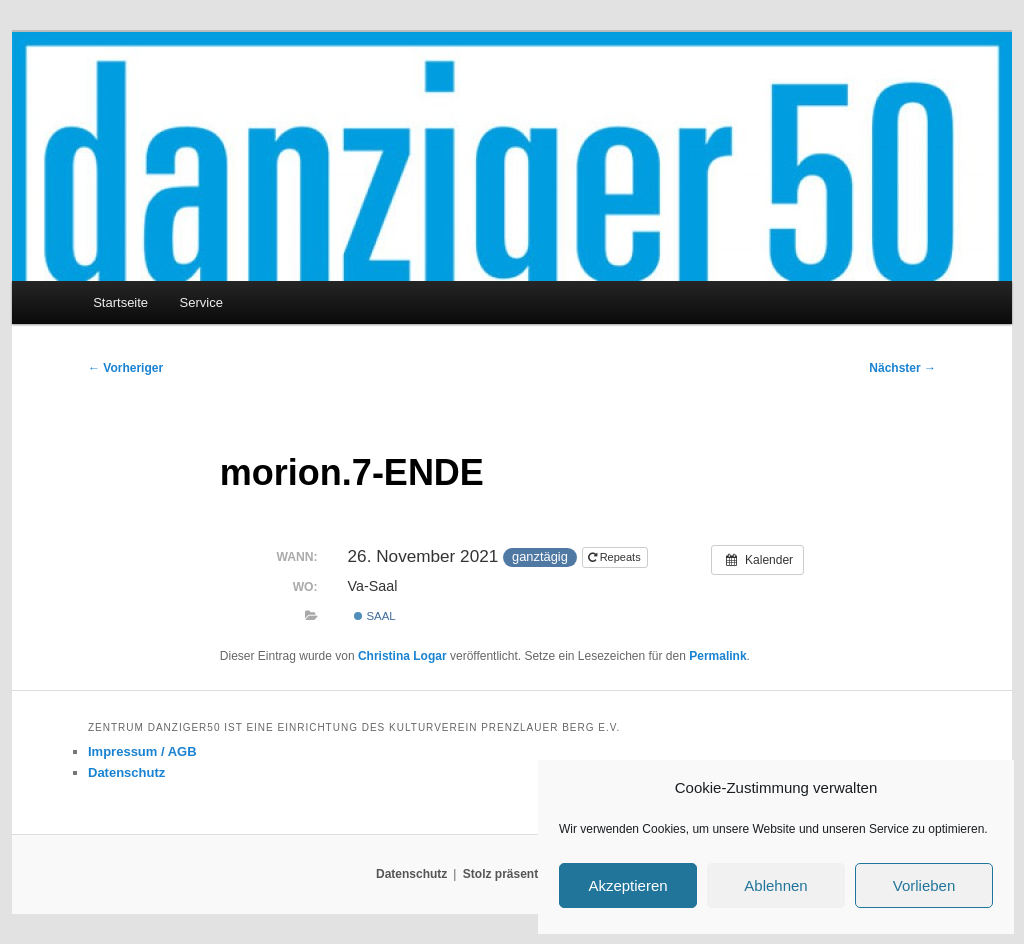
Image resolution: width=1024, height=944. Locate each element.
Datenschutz (126, 772)
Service (201, 302)
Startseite (120, 302)
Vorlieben (924, 885)
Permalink (717, 656)
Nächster (902, 368)
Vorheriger (125, 368)
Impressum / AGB (142, 751)
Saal (374, 616)
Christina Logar (402, 656)
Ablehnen (775, 885)
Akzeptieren (627, 885)
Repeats (616, 557)
